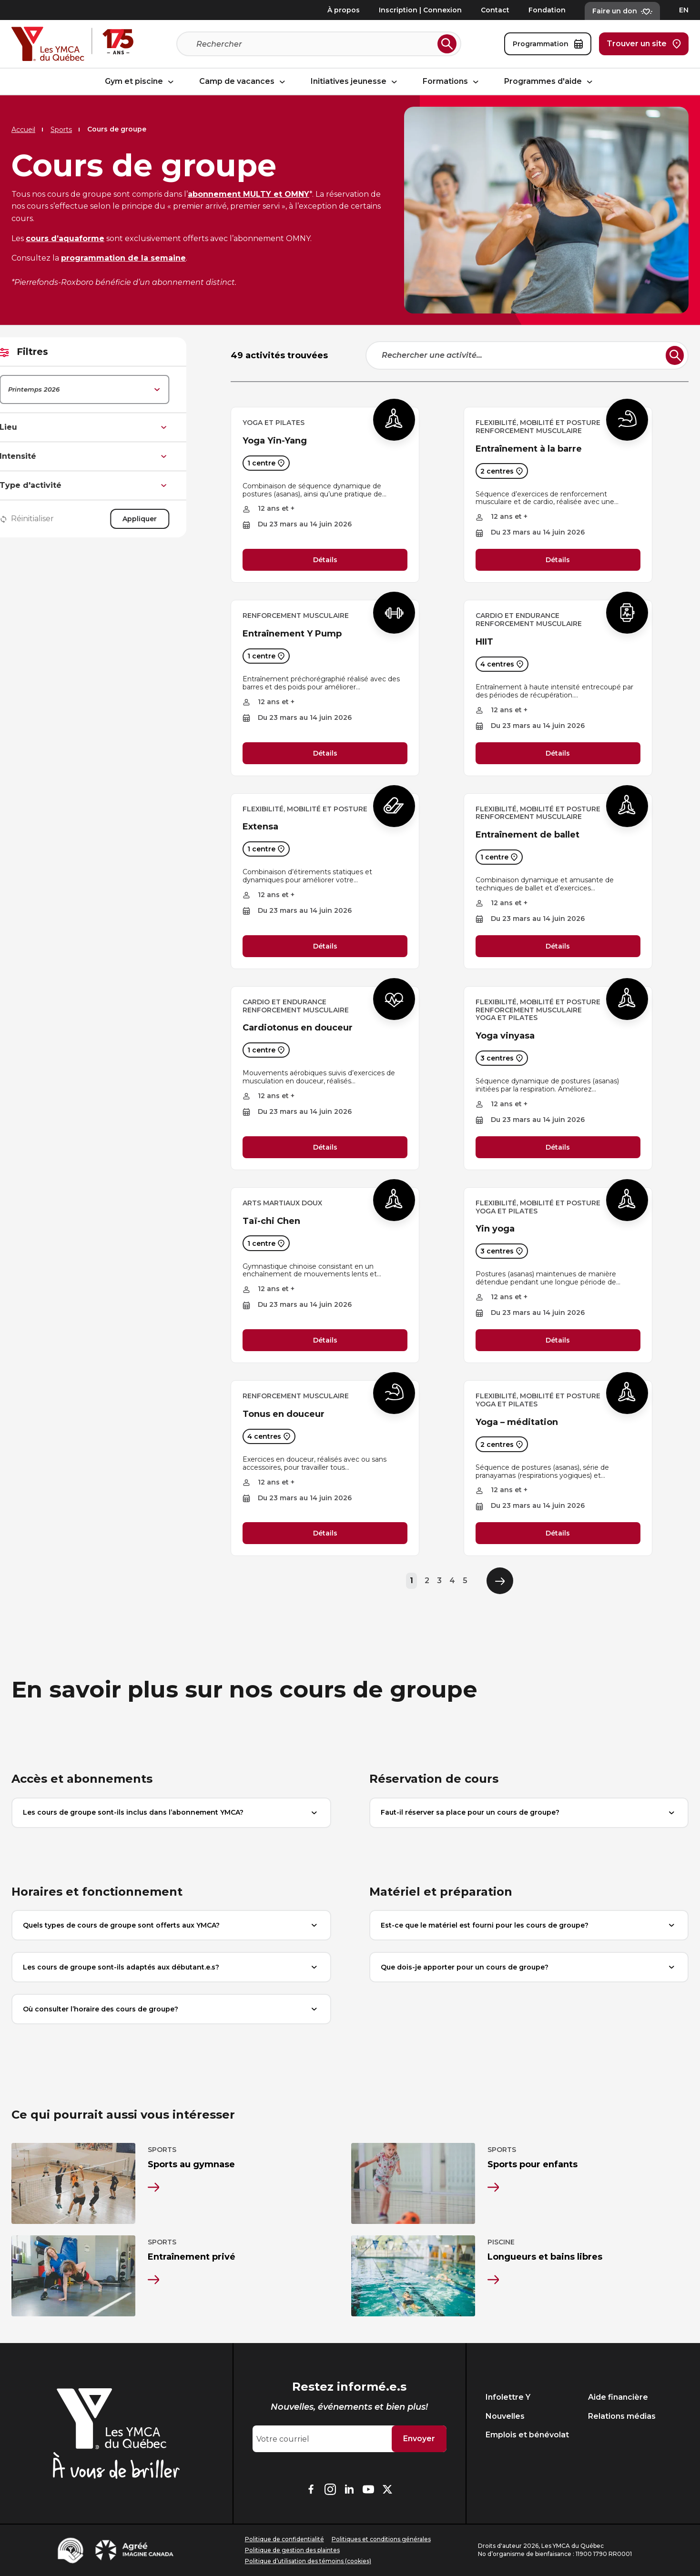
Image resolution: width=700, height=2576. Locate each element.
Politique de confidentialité (284, 2539)
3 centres (501, 1058)
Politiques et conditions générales (381, 2539)
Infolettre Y (508, 2397)
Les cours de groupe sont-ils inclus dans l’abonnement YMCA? (171, 1812)
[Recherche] (315, 43)
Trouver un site (644, 44)
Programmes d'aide (549, 81)
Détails (325, 560)
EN (684, 10)
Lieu (113, 427)
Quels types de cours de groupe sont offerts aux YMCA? (171, 1925)
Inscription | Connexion (420, 10)
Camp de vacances (243, 81)
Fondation (547, 10)
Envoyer (419, 2438)
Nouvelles (505, 2416)
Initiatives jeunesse (355, 81)
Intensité (113, 456)
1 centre (266, 463)
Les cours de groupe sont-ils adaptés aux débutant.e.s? (171, 1967)
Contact (495, 10)
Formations (452, 81)
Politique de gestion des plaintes (292, 2550)
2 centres (501, 471)
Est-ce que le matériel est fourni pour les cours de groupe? (529, 1925)
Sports (61, 129)
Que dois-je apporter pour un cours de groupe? (529, 1967)
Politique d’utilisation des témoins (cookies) (308, 2561)
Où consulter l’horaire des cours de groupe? (171, 2009)
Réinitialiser (56, 519)
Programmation (548, 44)
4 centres (502, 664)
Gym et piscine (140, 81)
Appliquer (169, 519)
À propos (343, 10)
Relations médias (622, 2416)
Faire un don (622, 11)
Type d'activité (113, 485)
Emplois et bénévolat (527, 2434)
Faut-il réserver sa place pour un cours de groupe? (529, 1812)
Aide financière (618, 2397)
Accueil (23, 129)
